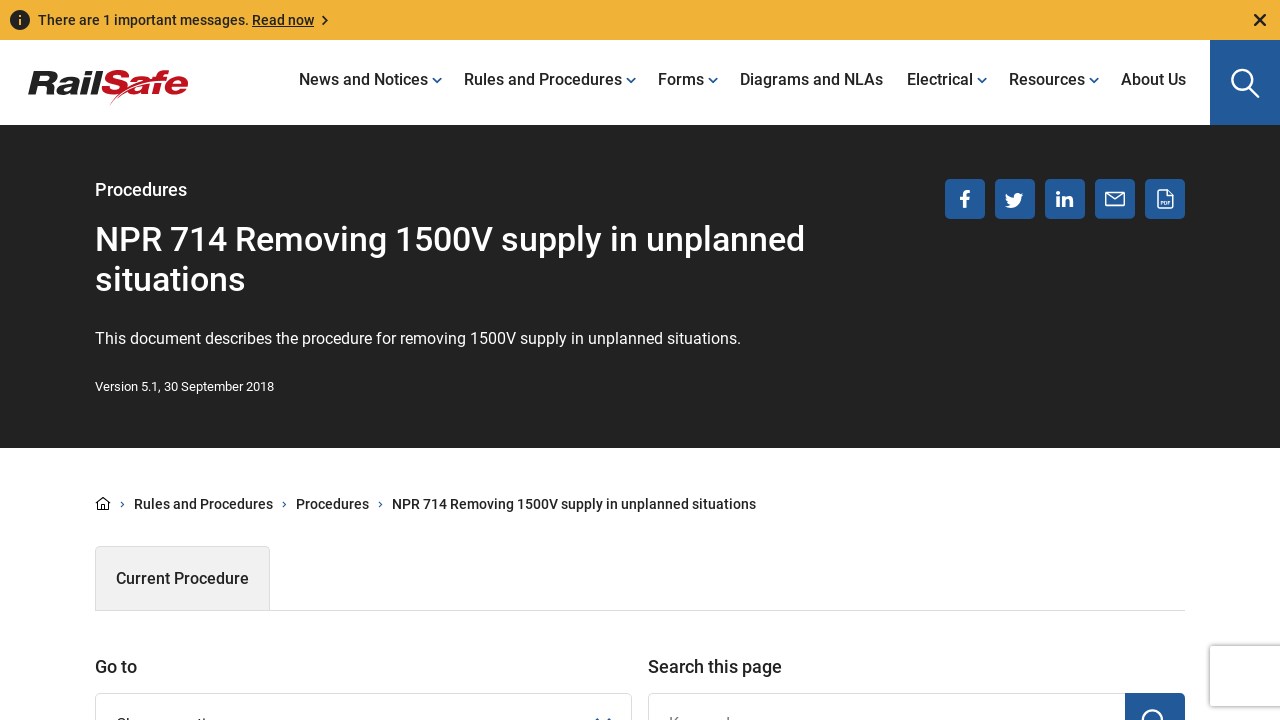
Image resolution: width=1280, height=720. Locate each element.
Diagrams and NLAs (811, 79)
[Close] (1260, 20)
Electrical (940, 79)
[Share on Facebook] (965, 199)
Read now (283, 20)
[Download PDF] (1165, 199)
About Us (1153, 79)
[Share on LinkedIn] (1065, 199)
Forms (681, 79)
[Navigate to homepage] (94, 73)
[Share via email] (1115, 199)
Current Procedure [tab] (182, 578)
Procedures (332, 504)
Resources (1047, 79)
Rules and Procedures (543, 79)
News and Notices (363, 79)
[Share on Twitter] (1015, 199)
